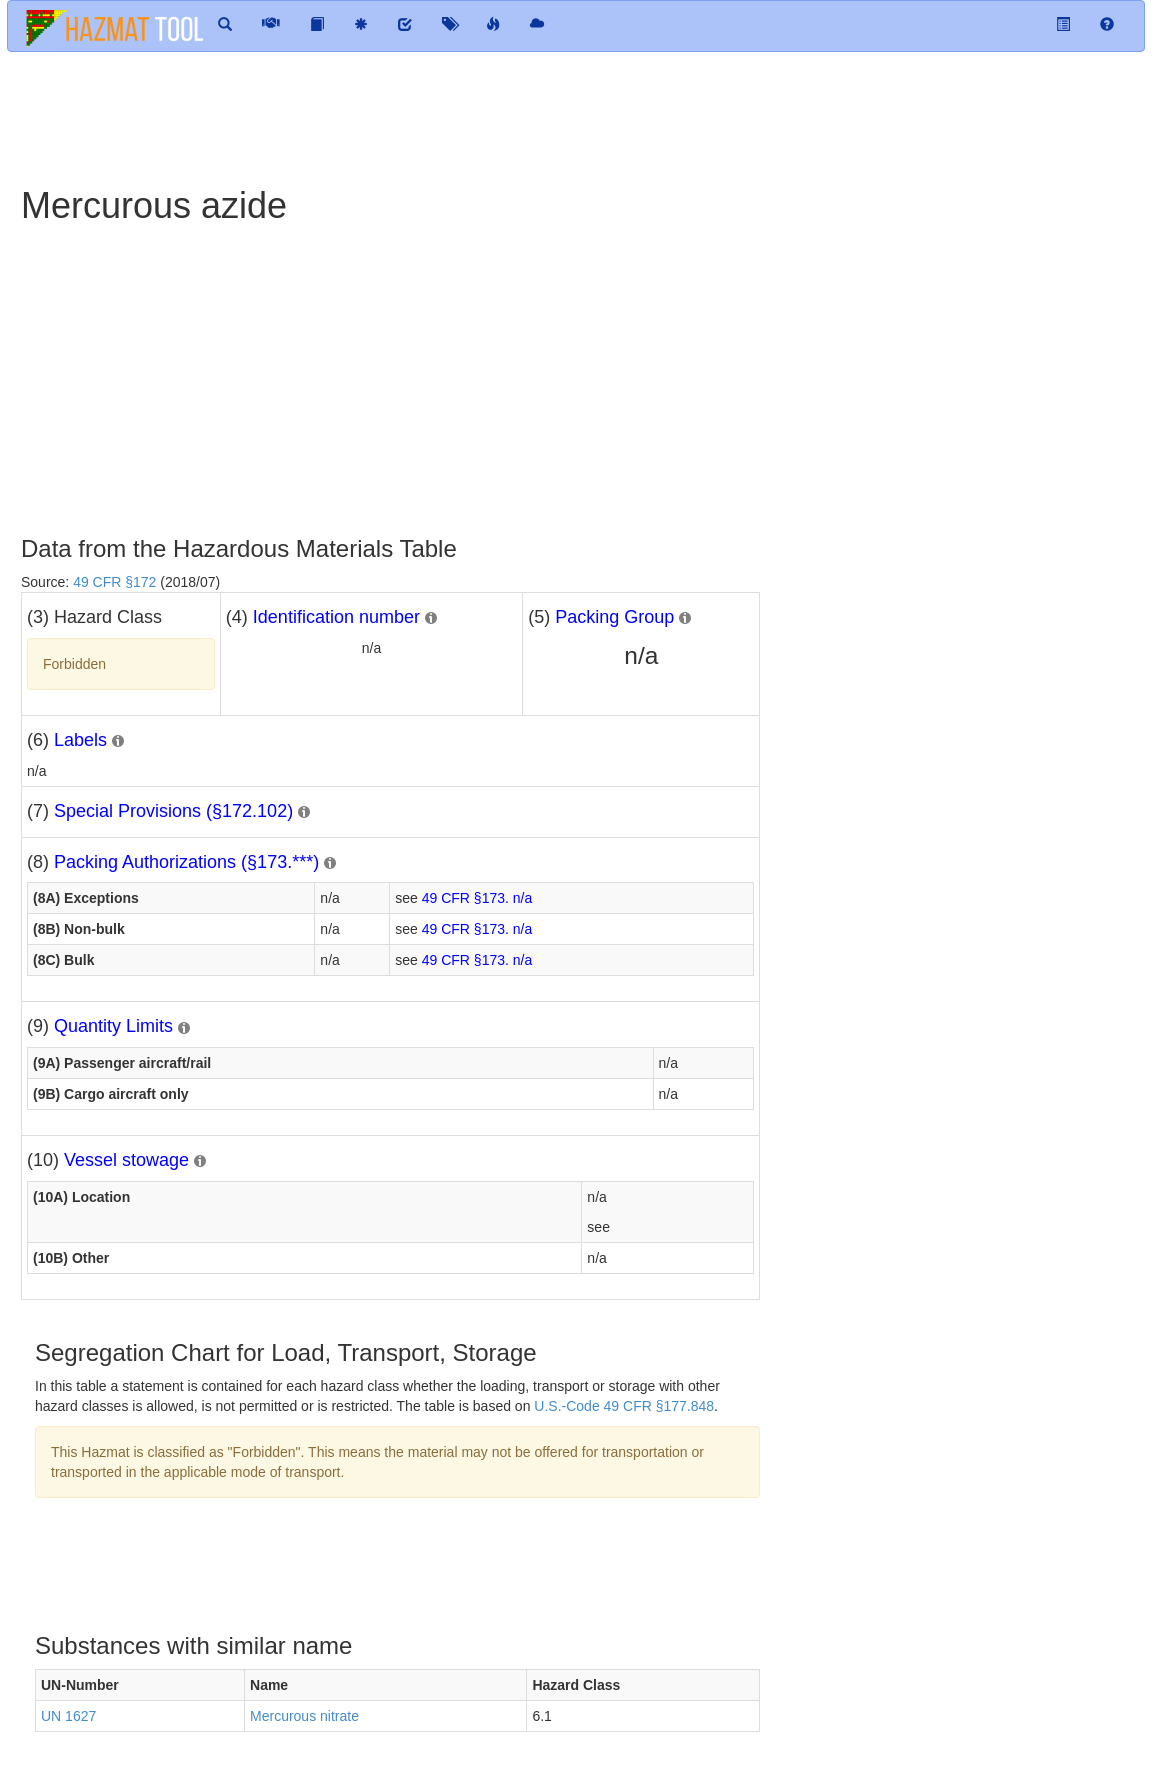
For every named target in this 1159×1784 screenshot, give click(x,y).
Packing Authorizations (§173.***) (186, 862)
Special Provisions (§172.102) (173, 811)
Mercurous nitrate (304, 1716)
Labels (80, 740)
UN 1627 (68, 1716)
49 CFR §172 (114, 582)
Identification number (336, 617)
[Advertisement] (491, 117)
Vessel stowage (126, 1160)
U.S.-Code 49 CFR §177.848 (624, 1406)
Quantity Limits (113, 1026)
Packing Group (614, 617)
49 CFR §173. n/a (477, 898)
